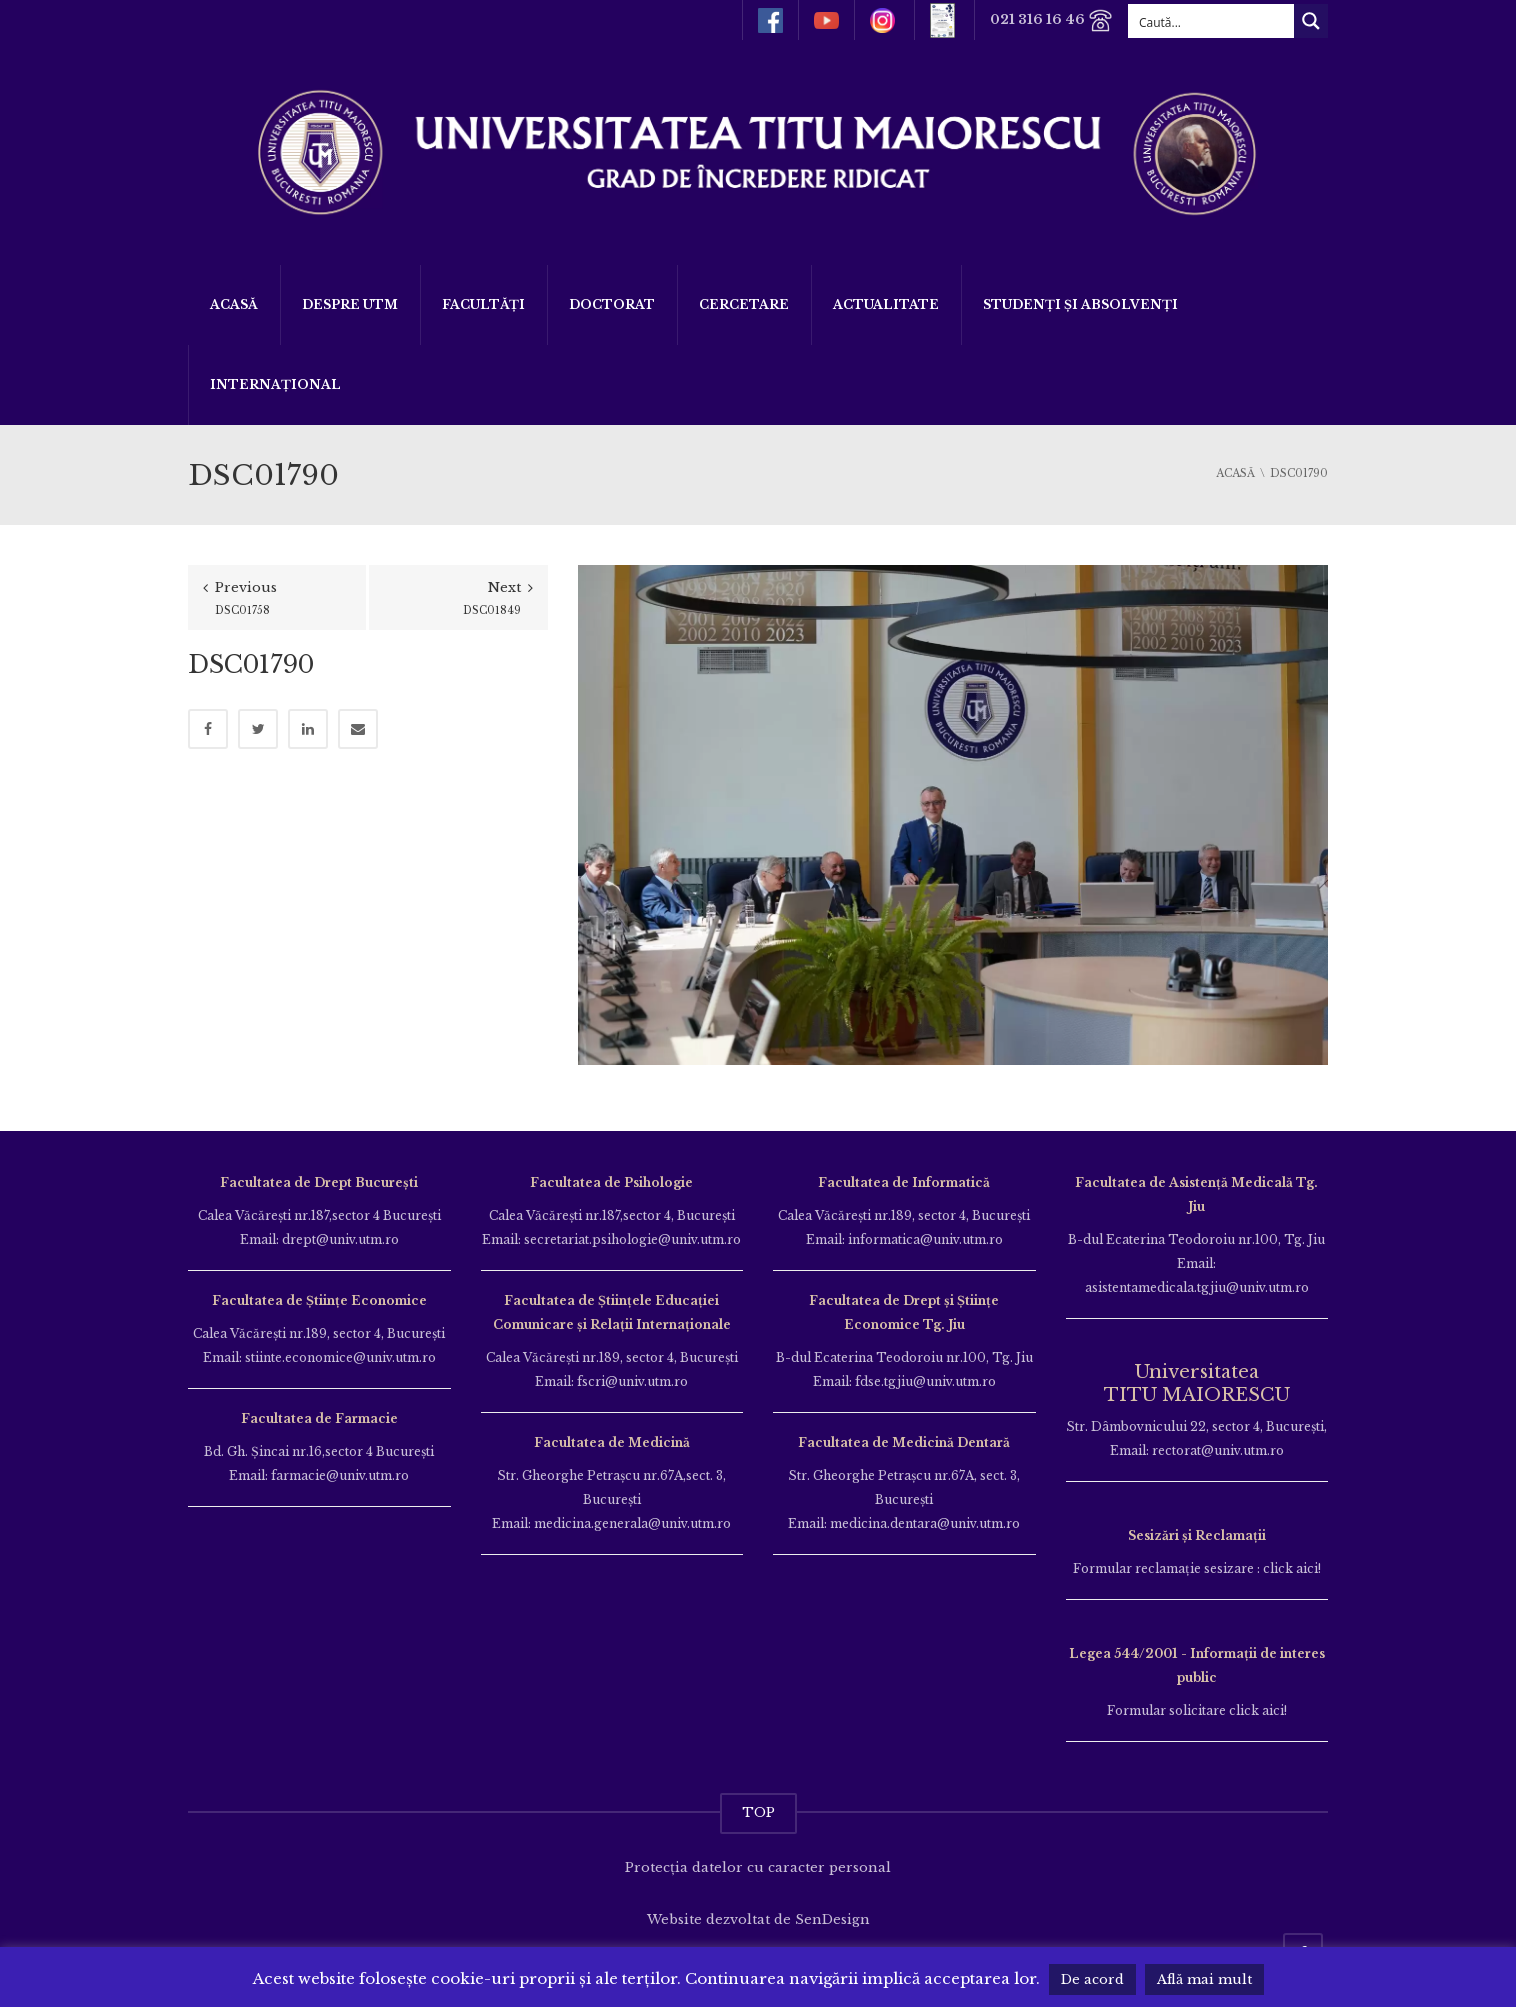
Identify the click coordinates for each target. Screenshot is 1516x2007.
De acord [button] (1092, 1979)
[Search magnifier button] (1311, 21)
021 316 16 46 (1051, 20)
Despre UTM (350, 304)
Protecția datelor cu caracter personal (758, 1867)
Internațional (275, 384)
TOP (758, 1812)
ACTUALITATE (886, 304)
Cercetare (744, 304)
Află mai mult (1204, 1979)
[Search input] (1212, 21)
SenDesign (832, 1919)
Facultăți (483, 304)
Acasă (234, 304)
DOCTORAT (612, 304)
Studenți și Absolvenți (1080, 304)
